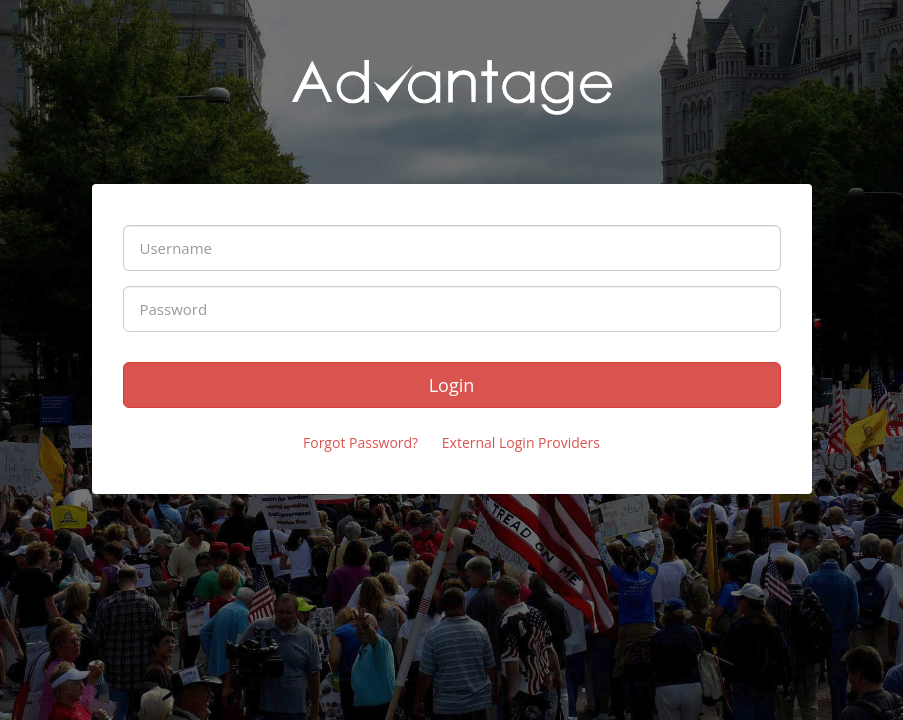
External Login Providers (521, 442)
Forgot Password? (360, 442)
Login (452, 385)
